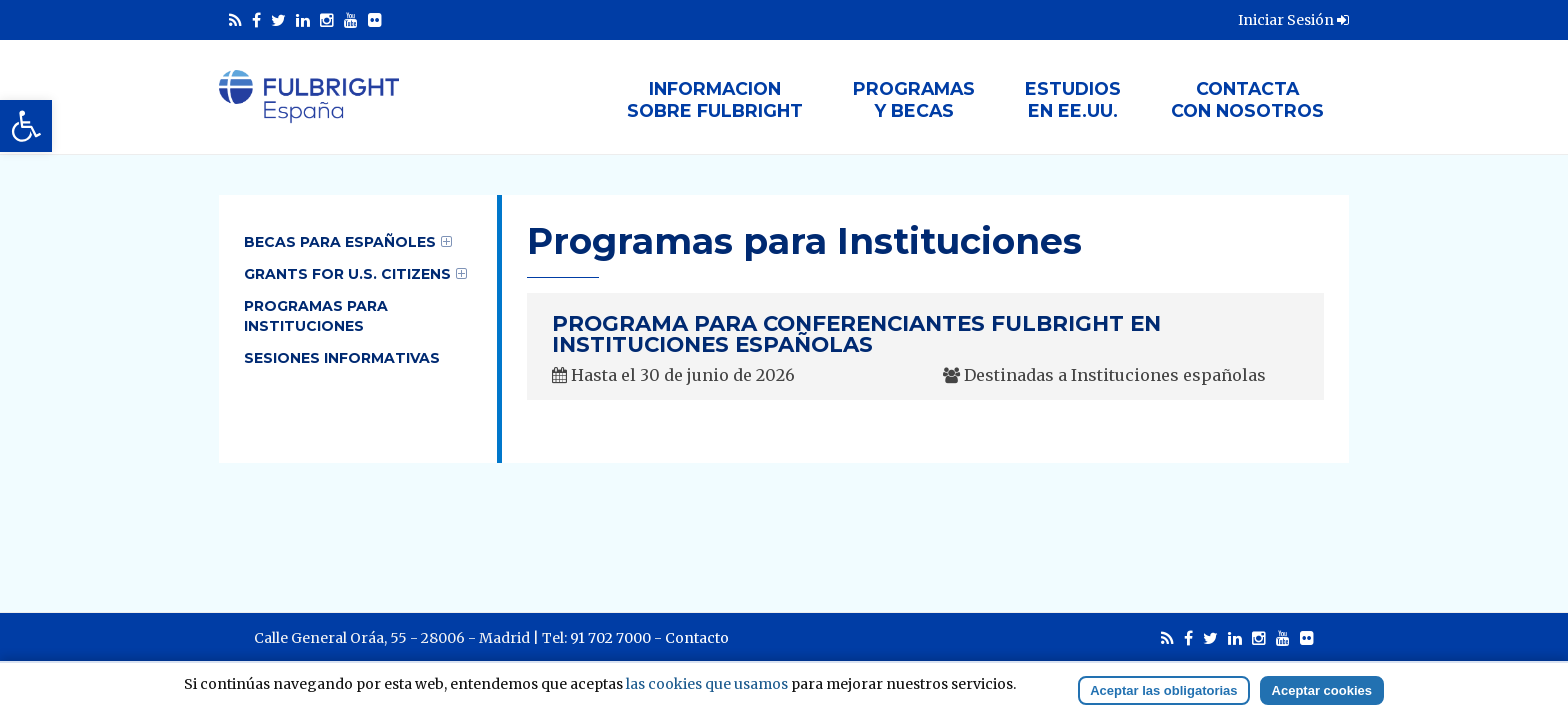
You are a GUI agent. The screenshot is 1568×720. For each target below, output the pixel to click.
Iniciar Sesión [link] (1293, 20)
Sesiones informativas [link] (342, 358)
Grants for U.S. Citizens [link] (347, 274)
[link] (26, 126)
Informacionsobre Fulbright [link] (715, 99)
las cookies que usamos (707, 684)
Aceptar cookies (1322, 690)
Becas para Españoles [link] (340, 242)
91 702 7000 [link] (610, 638)
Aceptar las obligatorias (1163, 690)
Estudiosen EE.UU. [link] (1073, 99)
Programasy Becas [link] (914, 99)
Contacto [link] (697, 638)
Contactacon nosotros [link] (1247, 99)
